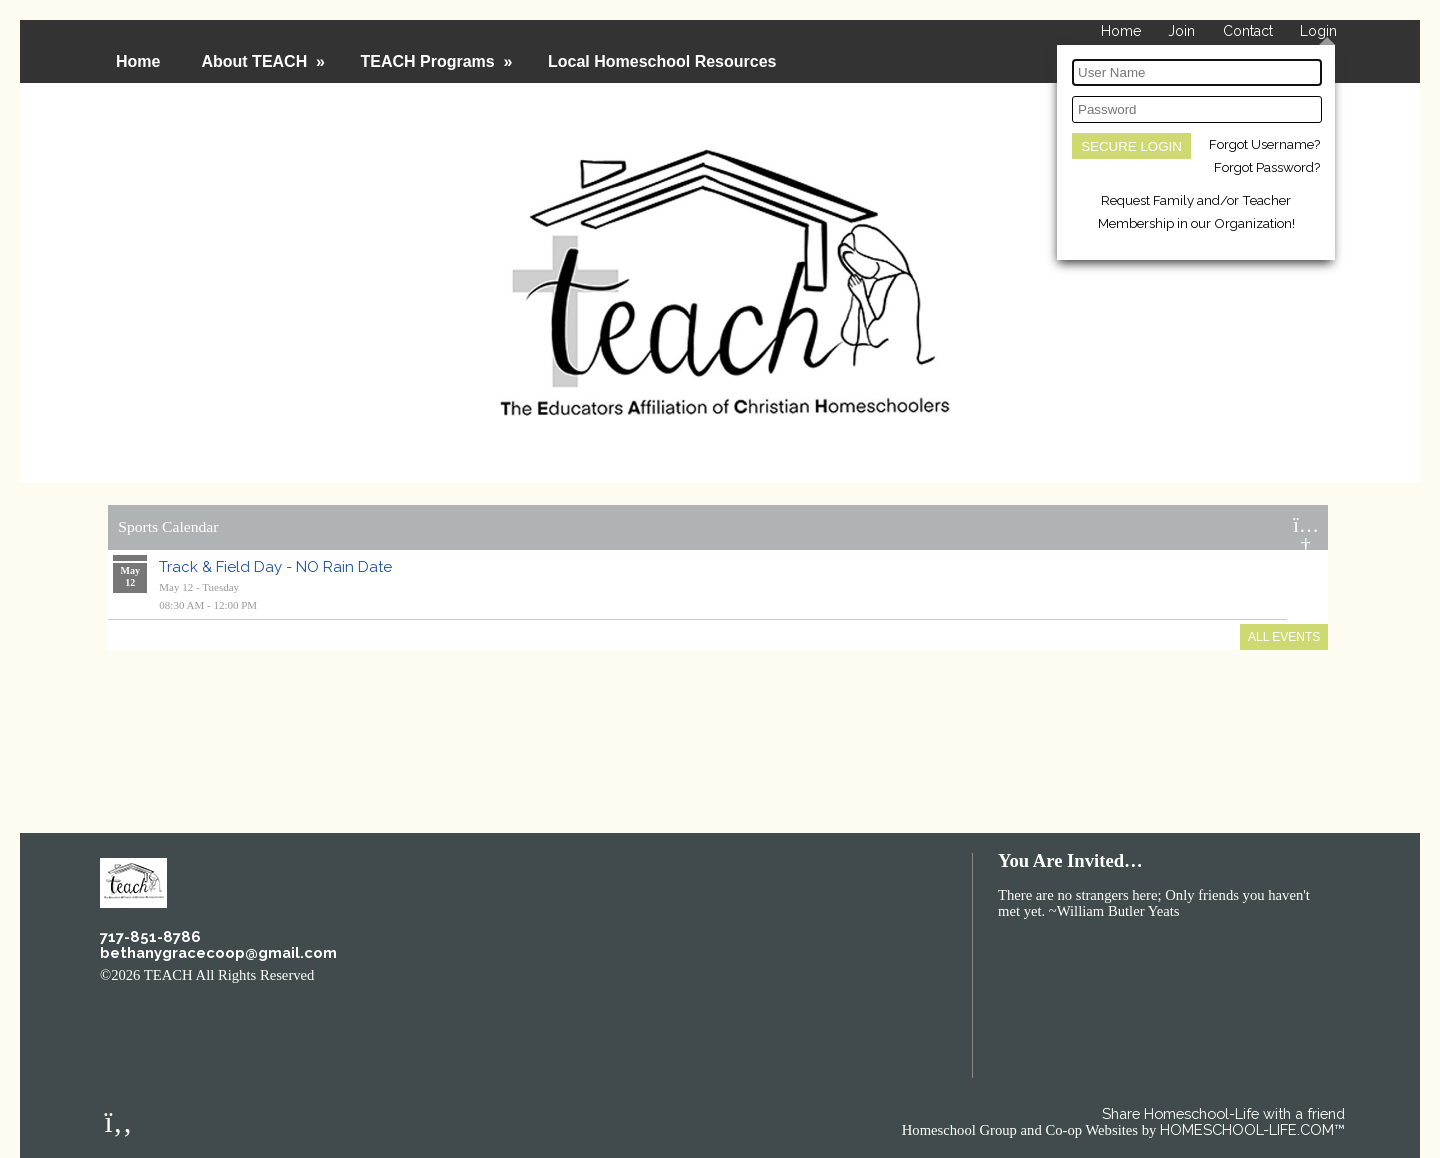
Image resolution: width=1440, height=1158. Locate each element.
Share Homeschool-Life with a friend (1223, 1113)
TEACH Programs (438, 61)
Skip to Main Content (402, 974)
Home (138, 61)
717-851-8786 (150, 936)
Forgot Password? (1267, 167)
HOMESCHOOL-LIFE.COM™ (1252, 1129)
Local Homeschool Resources (662, 61)
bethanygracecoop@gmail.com (218, 952)
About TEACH (265, 61)
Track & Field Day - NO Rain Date (275, 567)
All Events (1284, 637)
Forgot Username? (1264, 144)
